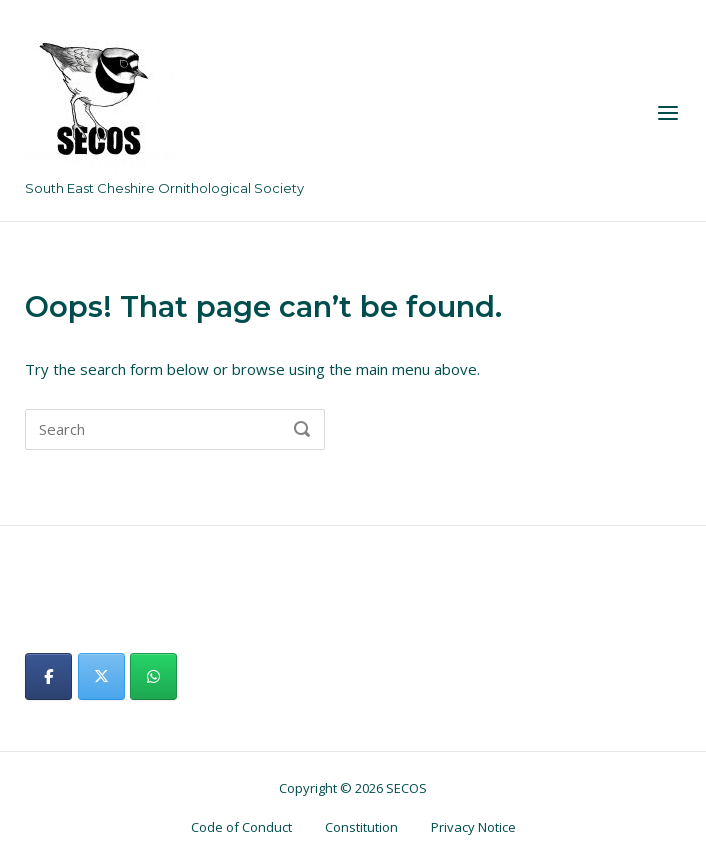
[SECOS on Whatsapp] (153, 676)
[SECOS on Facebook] (48, 676)
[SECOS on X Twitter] (101, 676)
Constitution (361, 827)
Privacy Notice (473, 827)
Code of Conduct (241, 827)
